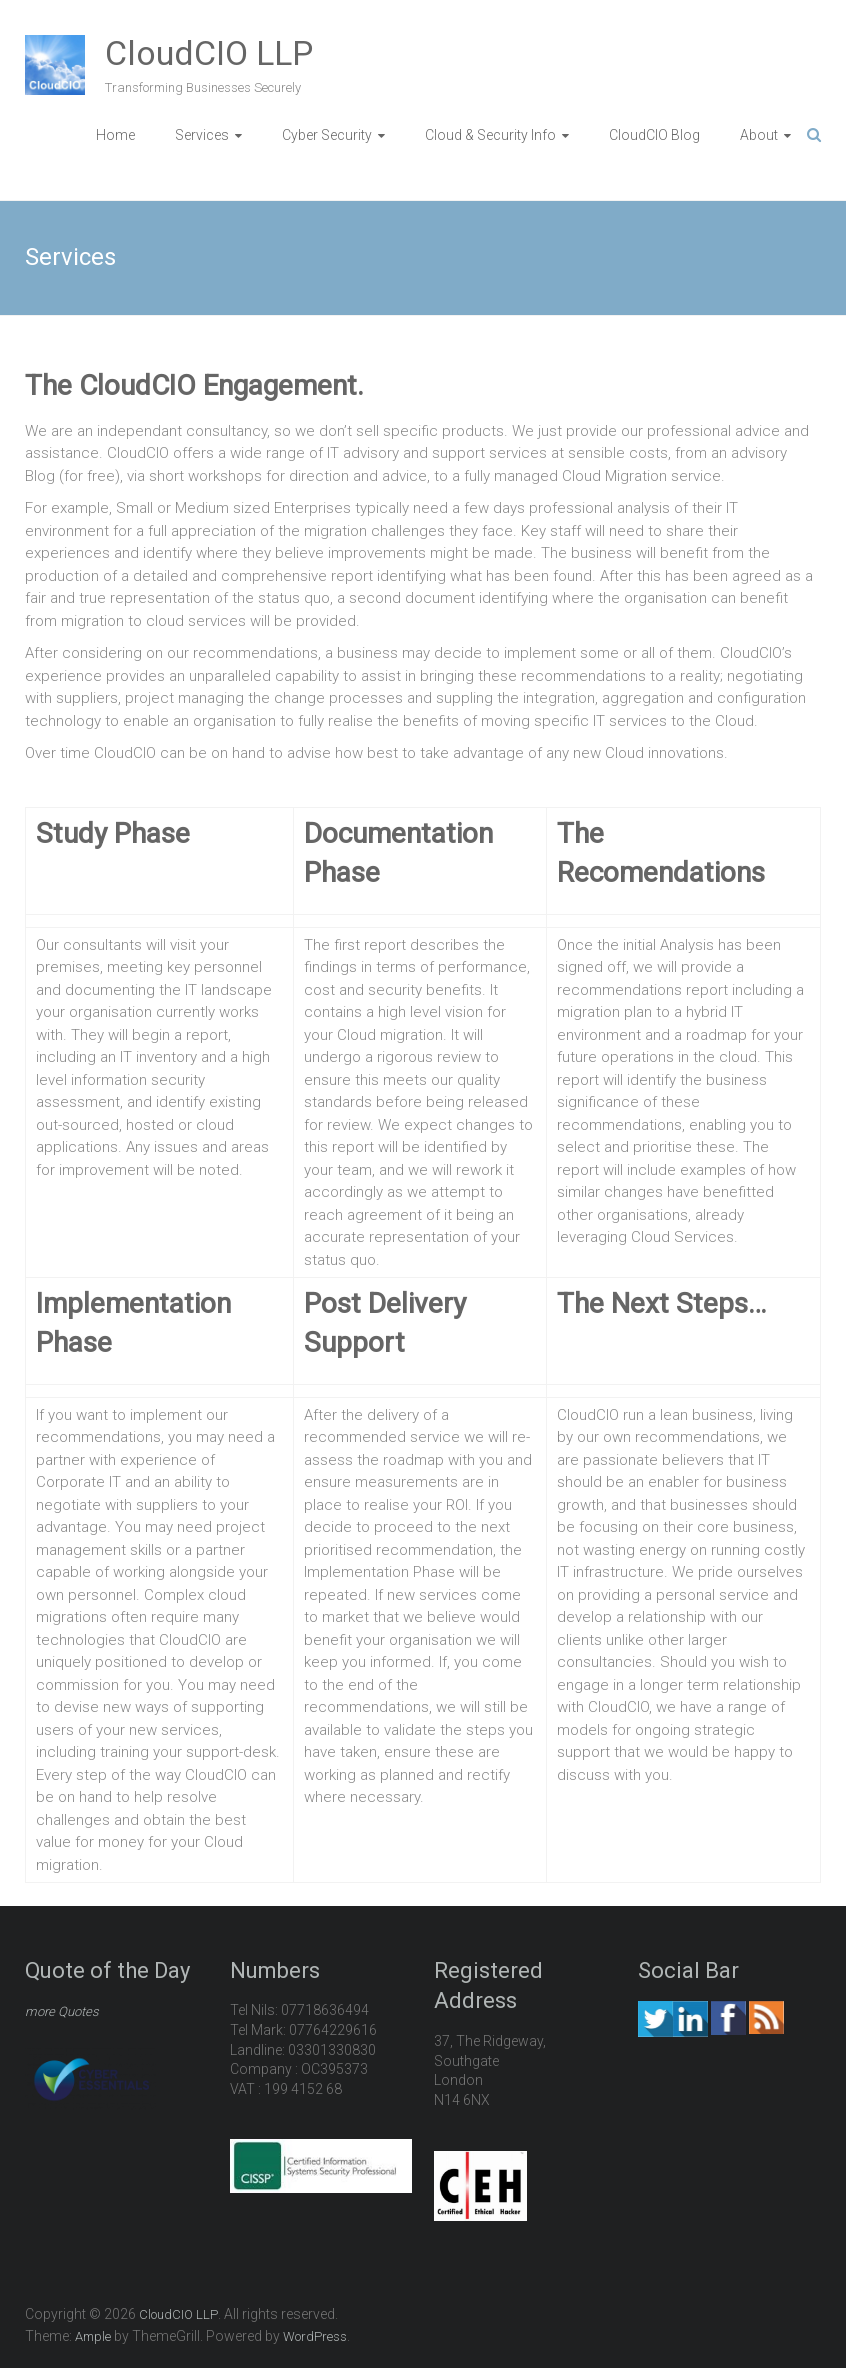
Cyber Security (327, 135)
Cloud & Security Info (490, 135)
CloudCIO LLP (209, 53)
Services (202, 135)
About (759, 135)
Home (115, 135)
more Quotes (62, 2011)
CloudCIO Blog (654, 135)
